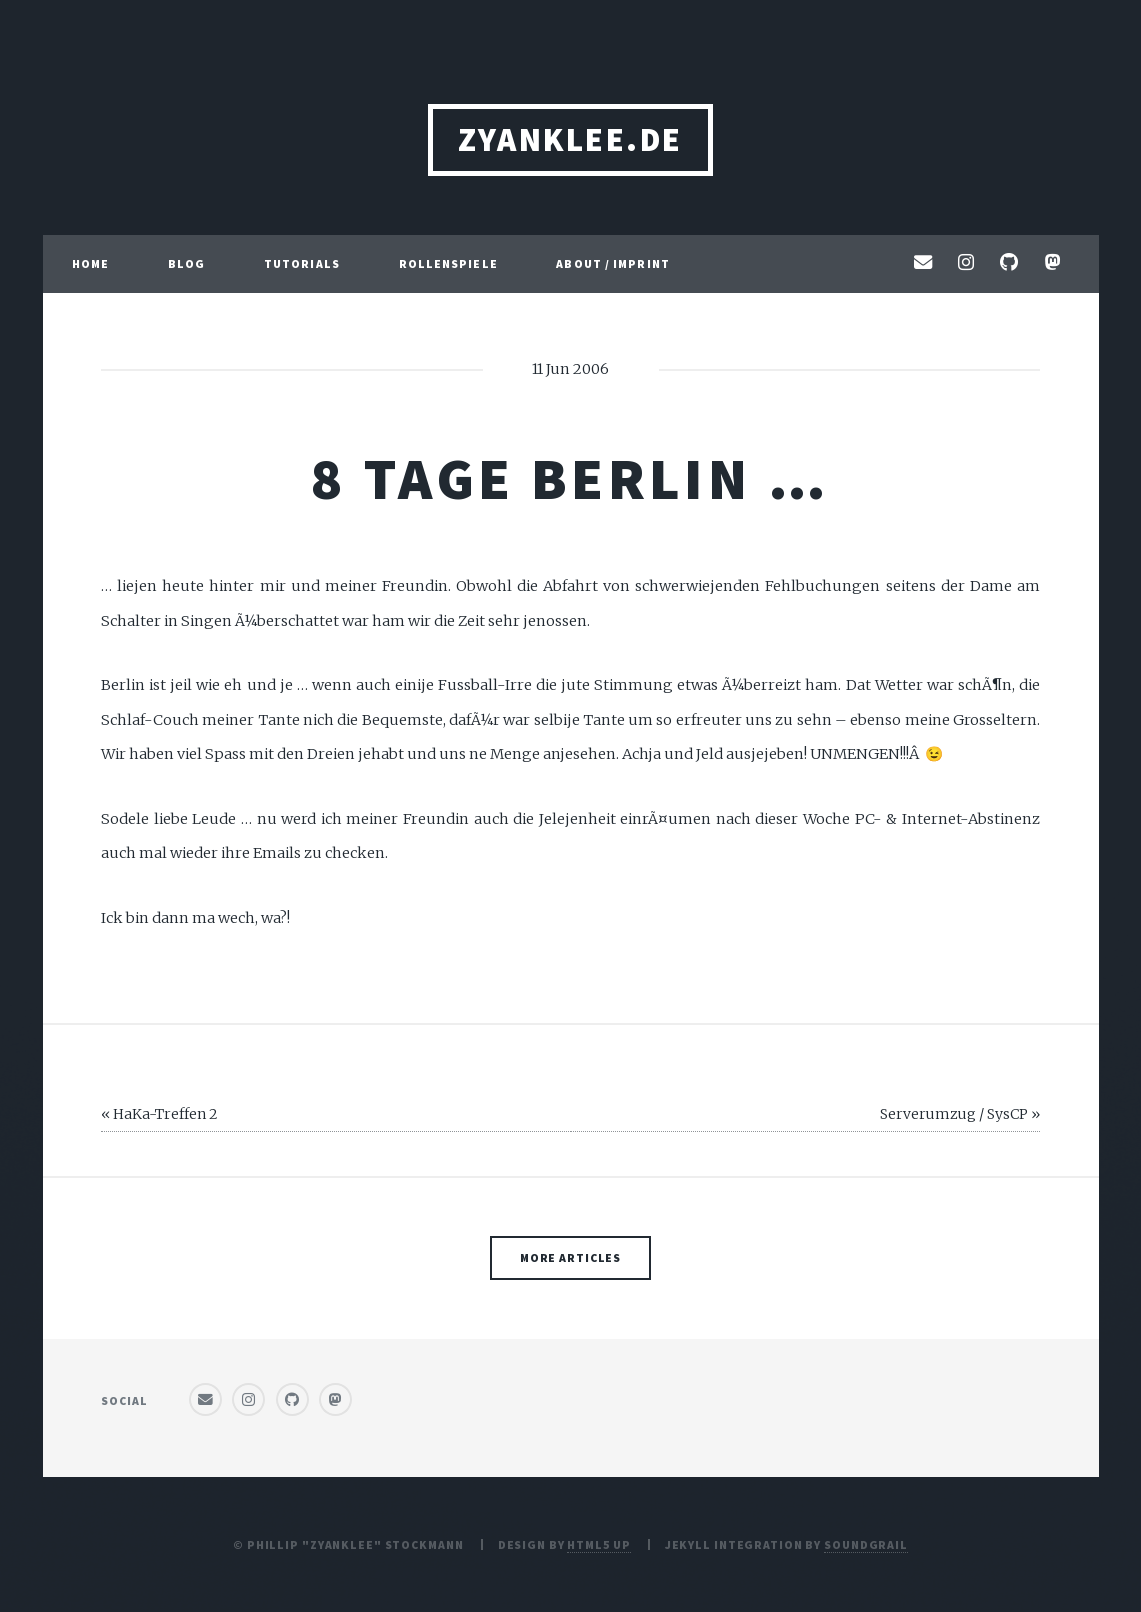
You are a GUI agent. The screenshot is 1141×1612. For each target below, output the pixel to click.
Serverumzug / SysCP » (960, 1114)
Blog (186, 263)
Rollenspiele (448, 263)
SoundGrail (866, 1544)
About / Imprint (613, 263)
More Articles (570, 1257)
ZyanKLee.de (570, 139)
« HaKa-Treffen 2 (159, 1114)
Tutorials (302, 263)
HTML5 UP (598, 1544)
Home (90, 263)
